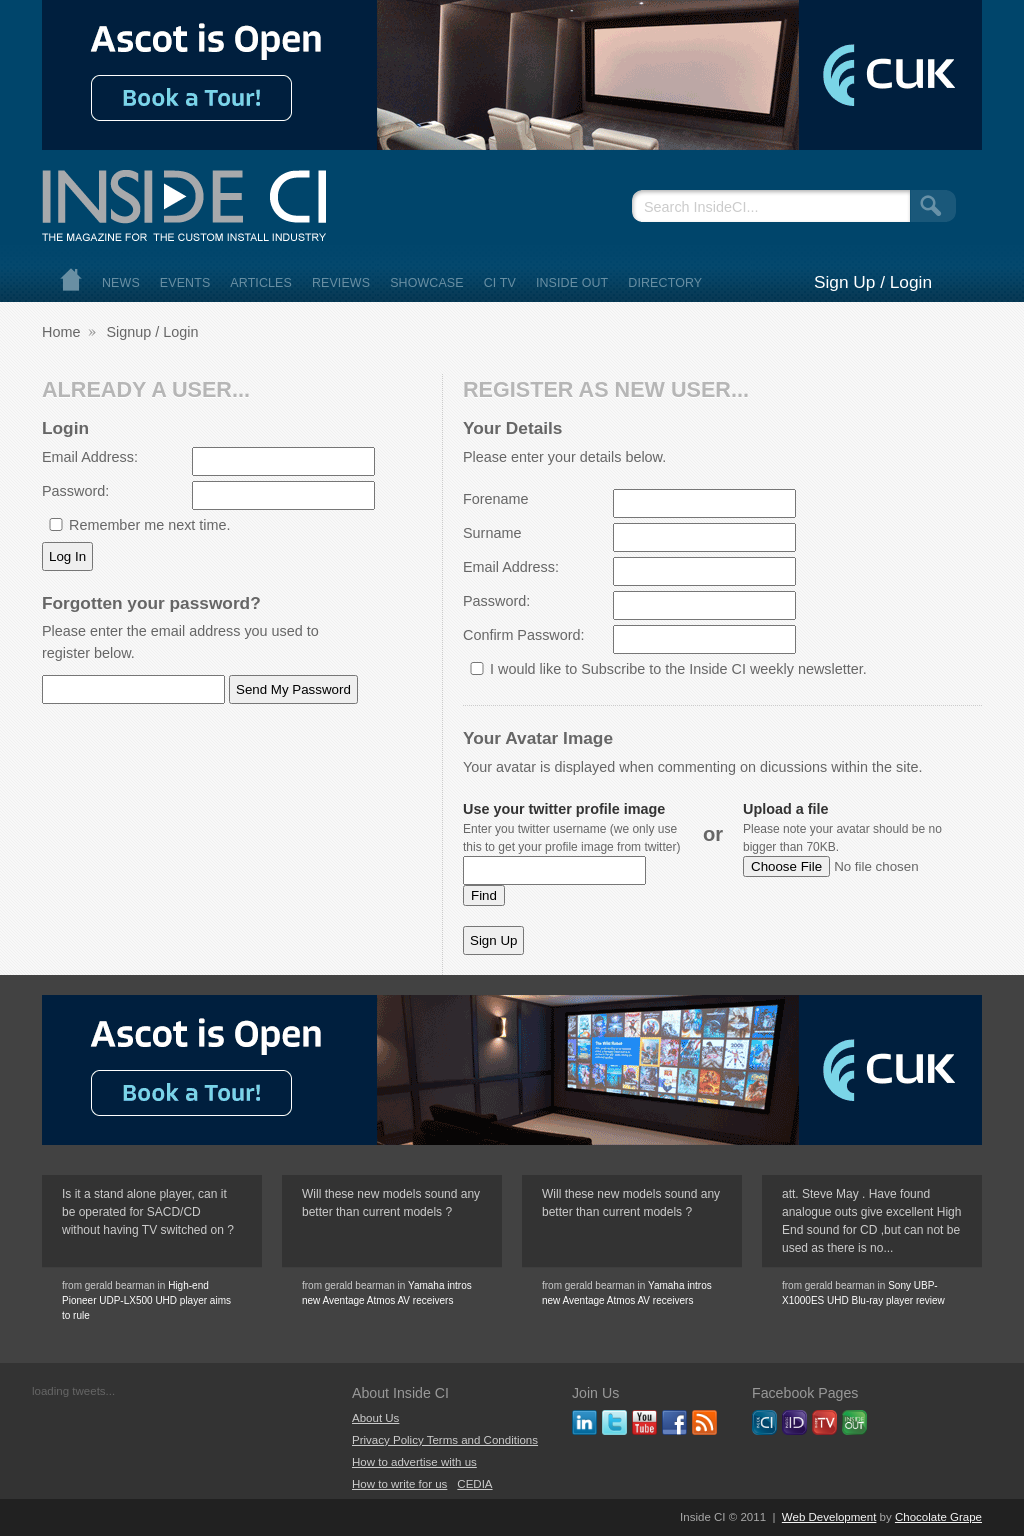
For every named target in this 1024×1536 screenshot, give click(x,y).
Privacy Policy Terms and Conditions (445, 1440)
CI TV (500, 283)
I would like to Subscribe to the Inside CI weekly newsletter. (678, 669)
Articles (261, 283)
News (121, 283)
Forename (496, 499)
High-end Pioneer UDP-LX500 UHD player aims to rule (146, 1300)
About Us (375, 1418)
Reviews (341, 283)
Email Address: (90, 457)
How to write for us (399, 1484)
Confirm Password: (524, 635)
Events (185, 283)
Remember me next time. (150, 525)
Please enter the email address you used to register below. (180, 642)
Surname (492, 533)
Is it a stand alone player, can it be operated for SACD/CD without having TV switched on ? (148, 1212)
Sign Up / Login (873, 282)
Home (71, 279)
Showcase (427, 283)
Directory (665, 283)
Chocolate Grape (938, 1517)
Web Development (829, 1517)
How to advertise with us (414, 1462)
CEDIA (474, 1484)
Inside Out (572, 283)
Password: (75, 491)
